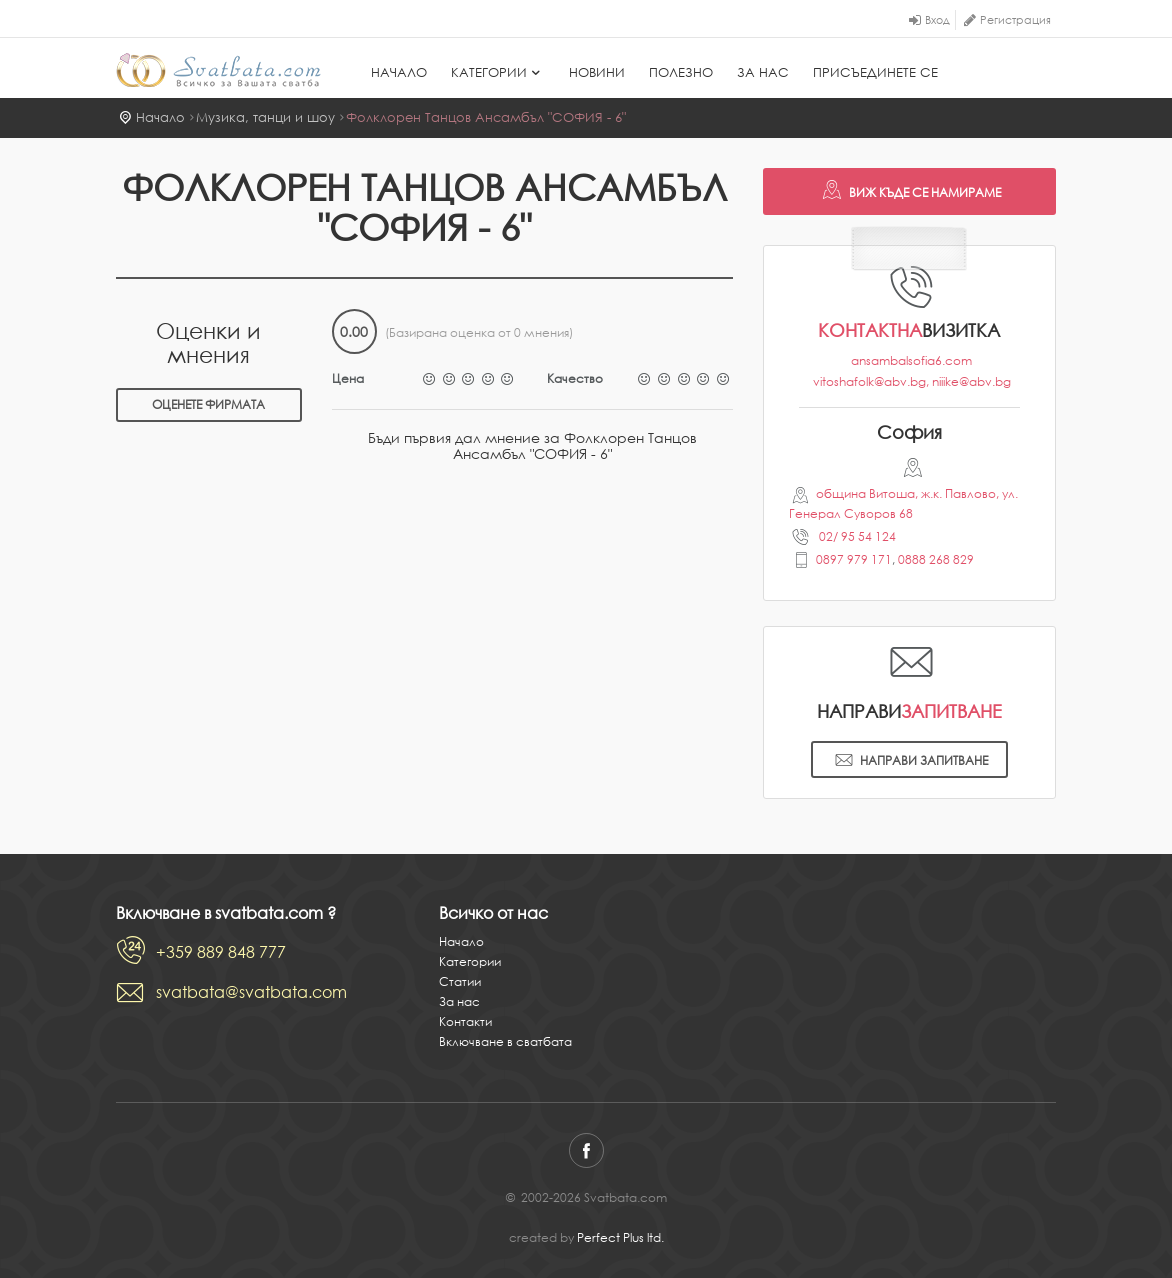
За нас (763, 72)
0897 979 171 (854, 559)
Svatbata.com (218, 70)
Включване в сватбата (505, 1041)
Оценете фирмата (208, 404)
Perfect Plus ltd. (620, 1237)
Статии (460, 981)
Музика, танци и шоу (265, 117)
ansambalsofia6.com (911, 360)
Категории (498, 72)
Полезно (681, 72)
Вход (937, 20)
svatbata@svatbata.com (251, 992)
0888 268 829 (936, 559)
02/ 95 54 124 (856, 536)
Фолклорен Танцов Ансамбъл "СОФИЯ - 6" (486, 117)
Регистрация (1015, 20)
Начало (399, 72)
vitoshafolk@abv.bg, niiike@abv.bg (912, 381)
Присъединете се (875, 72)
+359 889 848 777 (221, 952)
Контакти (465, 1021)
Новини (597, 72)
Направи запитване (909, 762)
